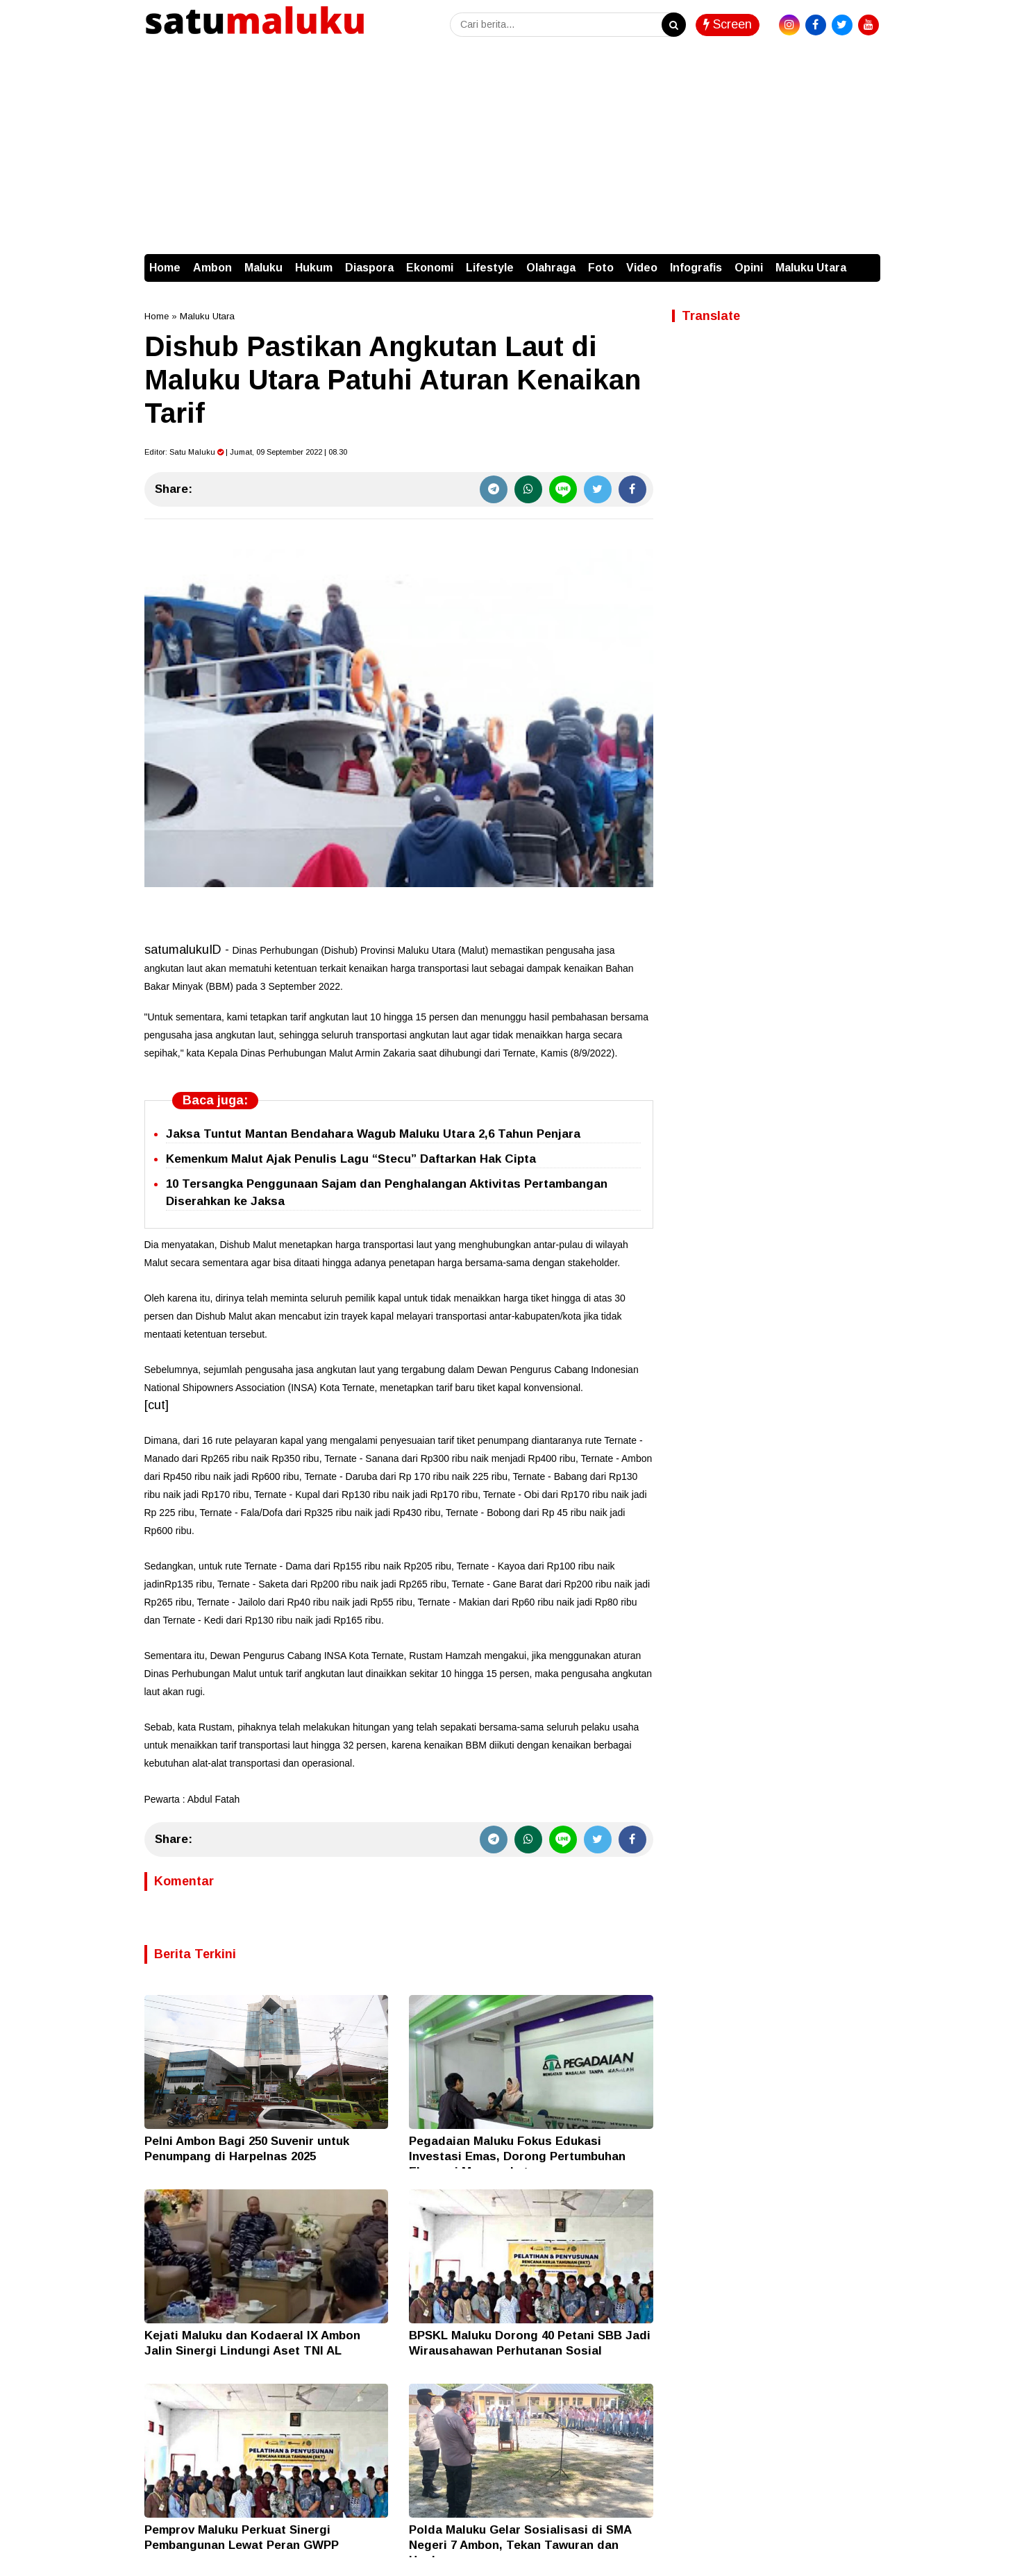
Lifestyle (490, 267)
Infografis (696, 267)
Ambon (212, 267)
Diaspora (369, 267)
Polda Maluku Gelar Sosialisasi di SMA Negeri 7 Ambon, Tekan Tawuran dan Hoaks (520, 2545)
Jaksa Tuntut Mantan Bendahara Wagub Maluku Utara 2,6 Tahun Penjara (373, 1133)
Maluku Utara (810, 267)
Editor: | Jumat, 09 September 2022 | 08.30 (245, 452)
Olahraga (551, 267)
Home (165, 267)
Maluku (263, 267)
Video (641, 267)
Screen (727, 24)
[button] (866, 261)
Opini (749, 267)
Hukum (314, 267)
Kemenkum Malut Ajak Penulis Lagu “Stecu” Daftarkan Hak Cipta (351, 1158)
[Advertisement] (512, 150)
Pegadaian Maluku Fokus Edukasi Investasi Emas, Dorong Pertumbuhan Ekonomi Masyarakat (517, 2156)
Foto (601, 267)
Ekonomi (429, 267)
